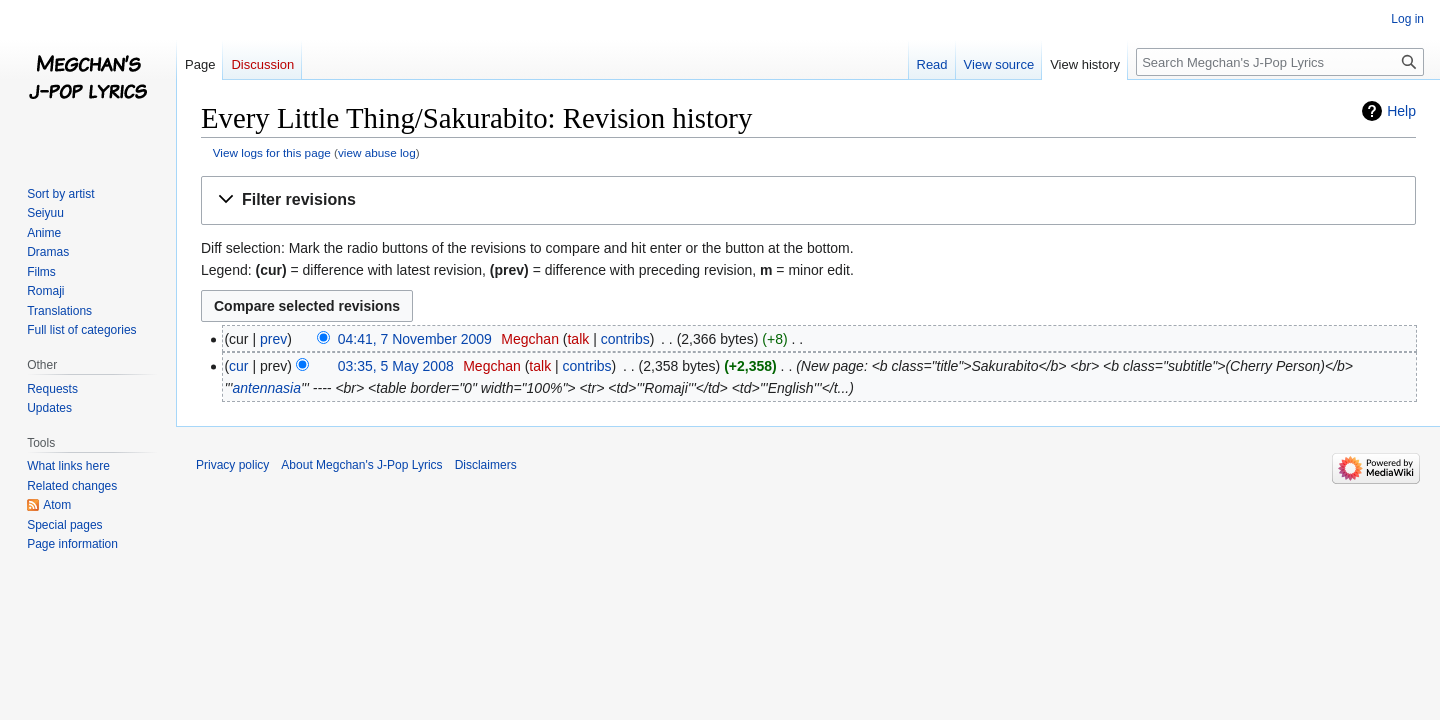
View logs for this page (272, 152)
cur (238, 366)
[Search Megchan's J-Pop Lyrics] (1280, 62)
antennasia (266, 388)
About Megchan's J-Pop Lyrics (361, 465)
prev (273, 339)
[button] (808, 200)
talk (578, 339)
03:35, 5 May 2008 (396, 366)
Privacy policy (232, 465)
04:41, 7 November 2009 (415, 339)
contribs (625, 339)
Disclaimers (486, 465)
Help (1401, 111)
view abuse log (377, 152)
